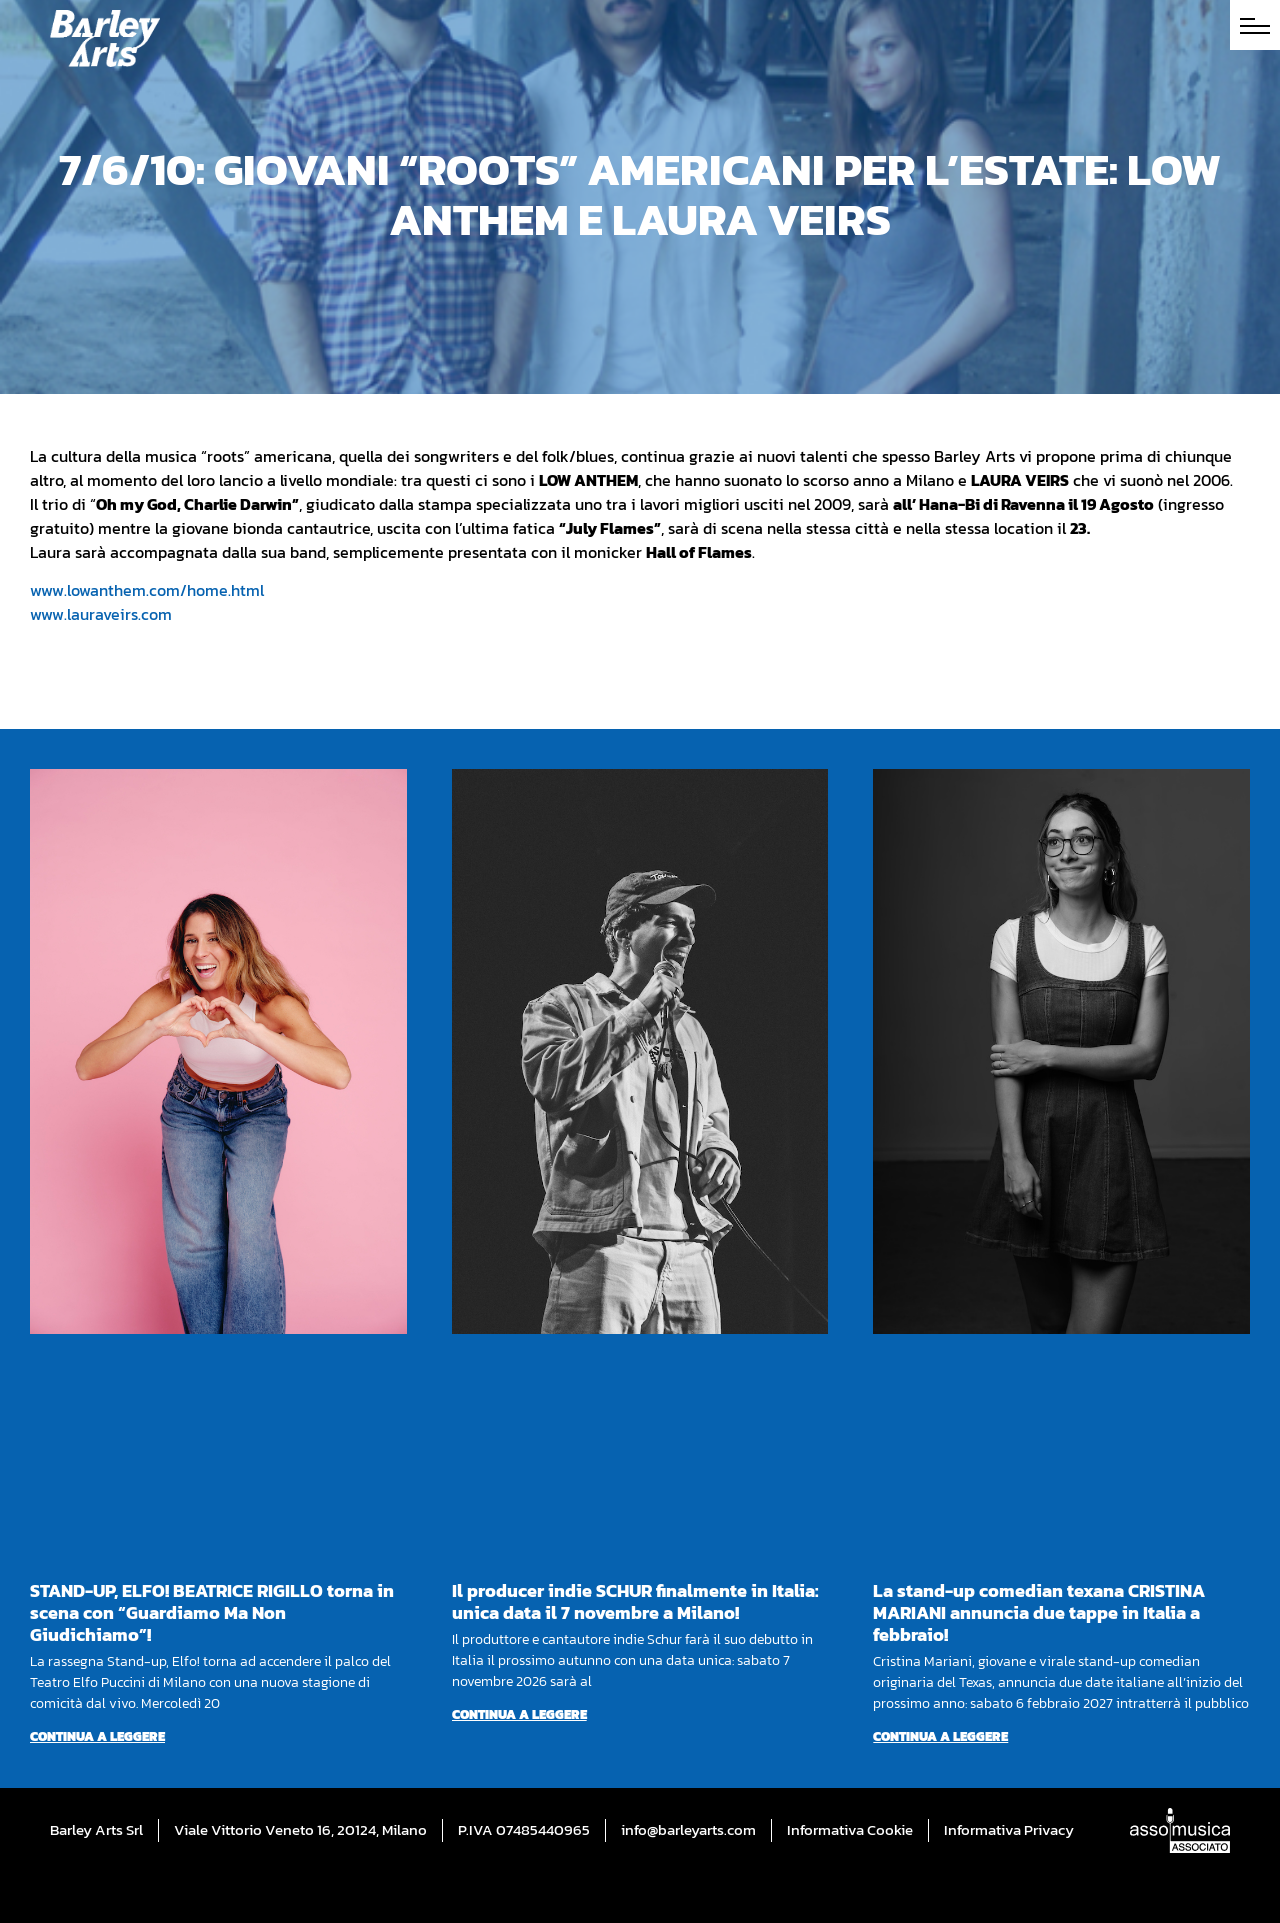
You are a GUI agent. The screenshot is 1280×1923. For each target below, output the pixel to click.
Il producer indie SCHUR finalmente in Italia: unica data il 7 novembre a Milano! (635, 1601)
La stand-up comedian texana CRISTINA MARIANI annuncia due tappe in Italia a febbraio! (1039, 1612)
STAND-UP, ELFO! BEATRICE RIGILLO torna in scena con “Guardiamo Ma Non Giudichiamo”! (212, 1612)
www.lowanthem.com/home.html (147, 590)
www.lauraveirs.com (101, 614)
